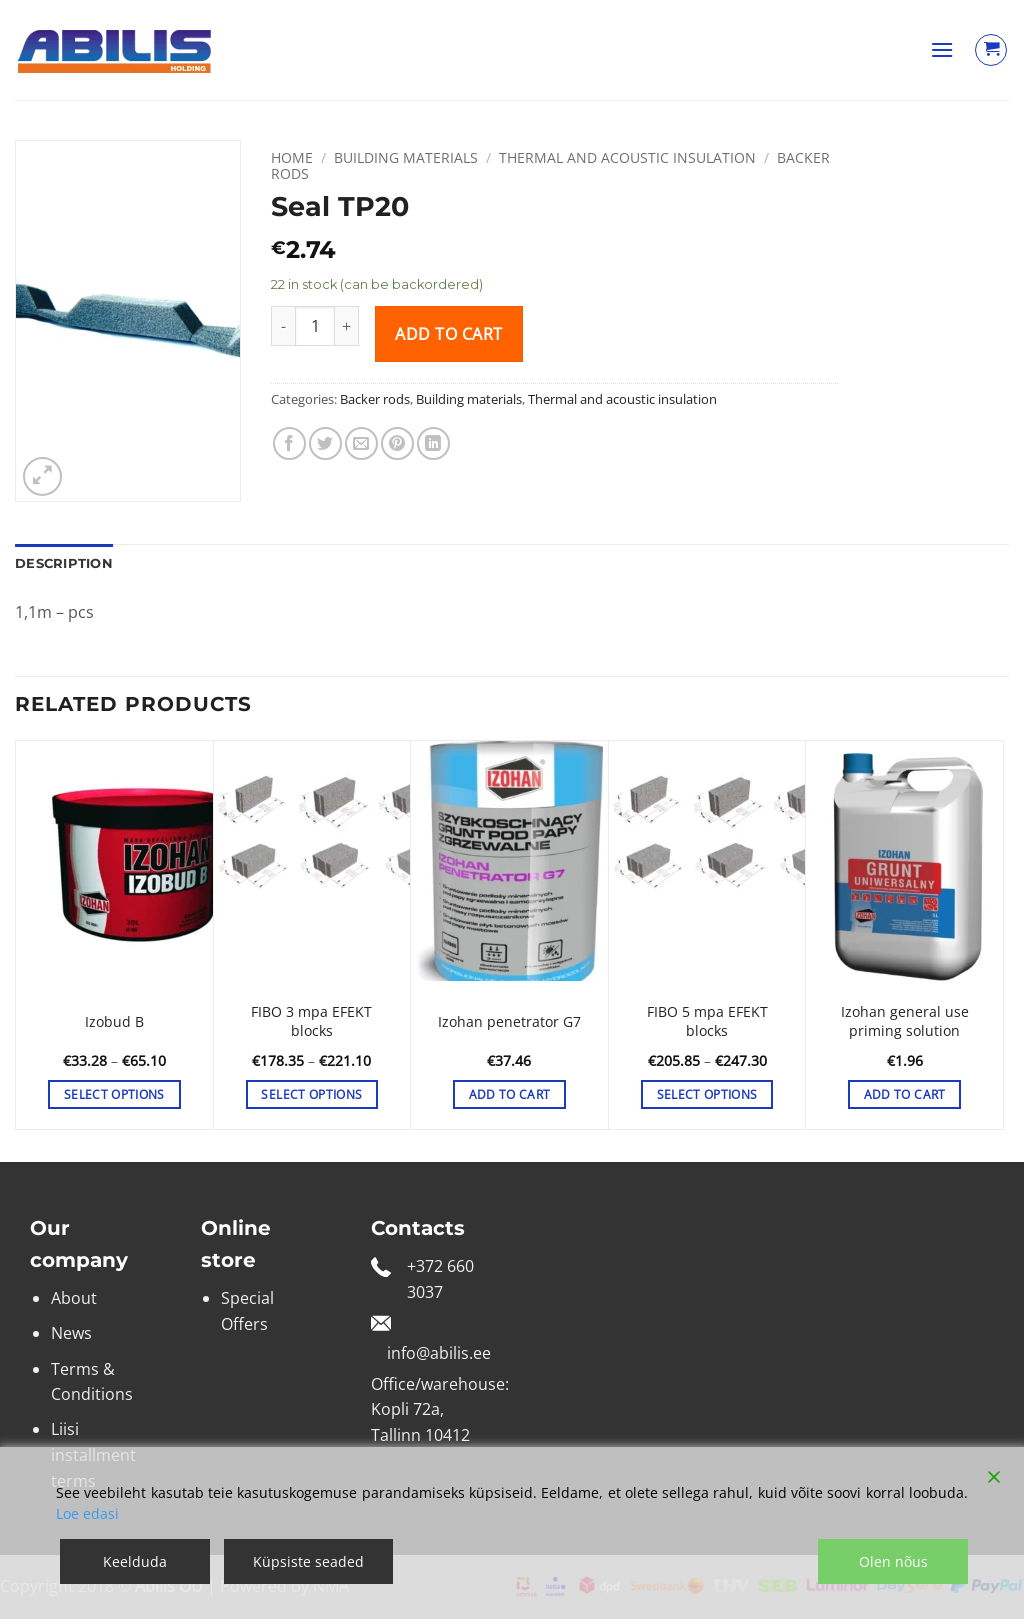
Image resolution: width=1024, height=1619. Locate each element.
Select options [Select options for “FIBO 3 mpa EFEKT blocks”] (311, 1094)
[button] (942, 49)
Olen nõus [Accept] (893, 1561)
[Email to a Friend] (361, 443)
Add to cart (448, 334)
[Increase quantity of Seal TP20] (347, 326)
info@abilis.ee (439, 1353)
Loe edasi (87, 1513)
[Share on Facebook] (289, 443)
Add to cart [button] (510, 1094)
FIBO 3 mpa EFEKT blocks (311, 1021)
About (74, 1298)
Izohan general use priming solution (905, 1021)
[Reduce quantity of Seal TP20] (283, 326)
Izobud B (114, 1022)
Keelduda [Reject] (135, 1561)
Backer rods (375, 399)
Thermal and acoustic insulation (627, 157)
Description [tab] (64, 563)
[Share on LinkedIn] (433, 443)
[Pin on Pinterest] (397, 443)
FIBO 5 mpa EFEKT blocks (707, 1021)
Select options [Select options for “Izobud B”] (114, 1094)
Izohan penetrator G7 (509, 1022)
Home (292, 157)
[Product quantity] (315, 326)
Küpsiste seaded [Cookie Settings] (308, 1561)
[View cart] (991, 50)
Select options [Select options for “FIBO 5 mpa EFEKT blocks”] (707, 1094)
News (71, 1333)
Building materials (406, 157)
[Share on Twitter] (325, 443)
